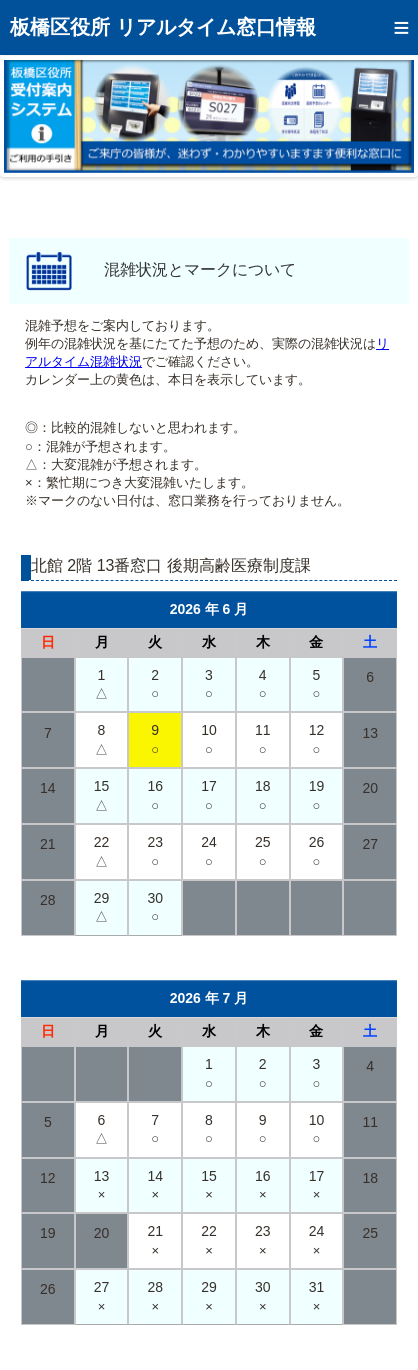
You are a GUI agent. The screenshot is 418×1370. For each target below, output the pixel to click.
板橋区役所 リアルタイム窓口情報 (163, 27)
